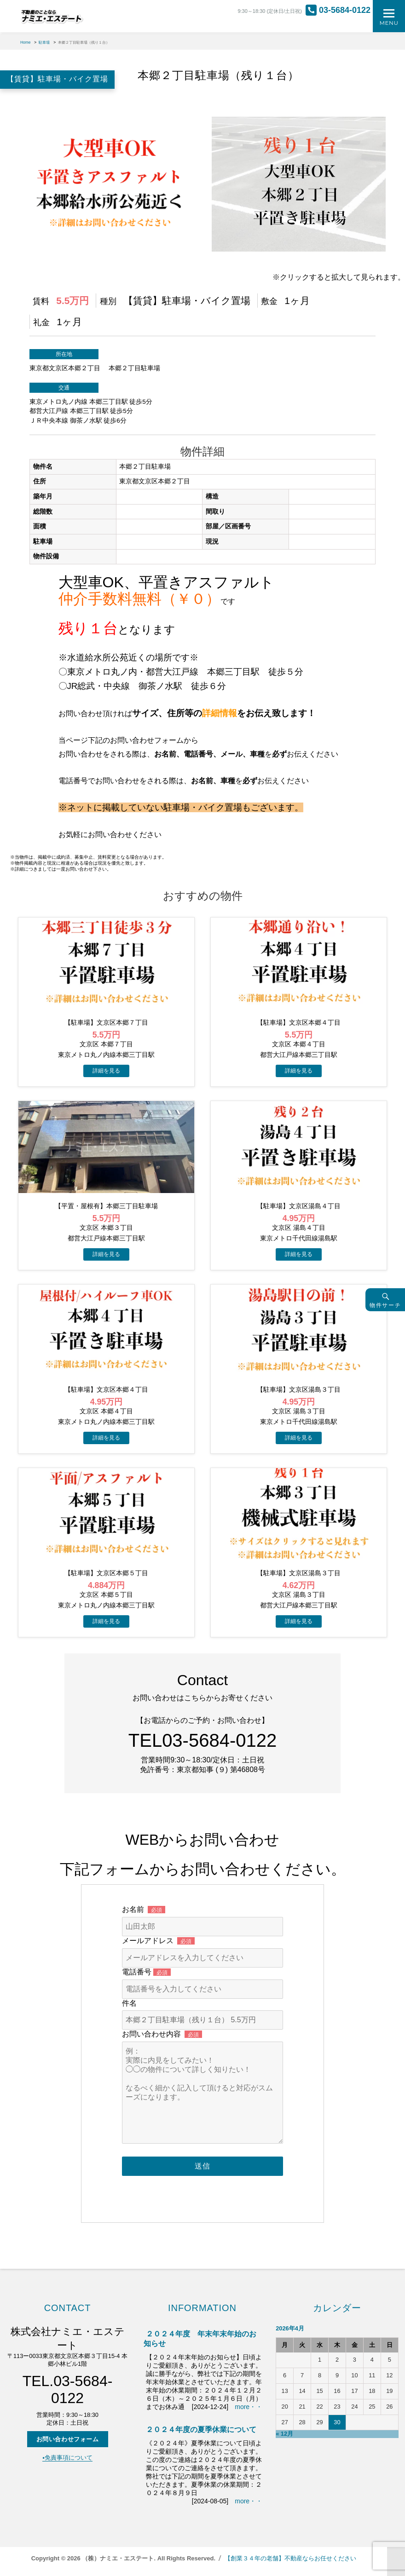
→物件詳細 (106, 1071)
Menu (388, 22)
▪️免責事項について (67, 2457)
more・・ (248, 2406)
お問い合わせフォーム (67, 2439)
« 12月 (284, 2433)
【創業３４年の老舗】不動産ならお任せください (290, 2558)
